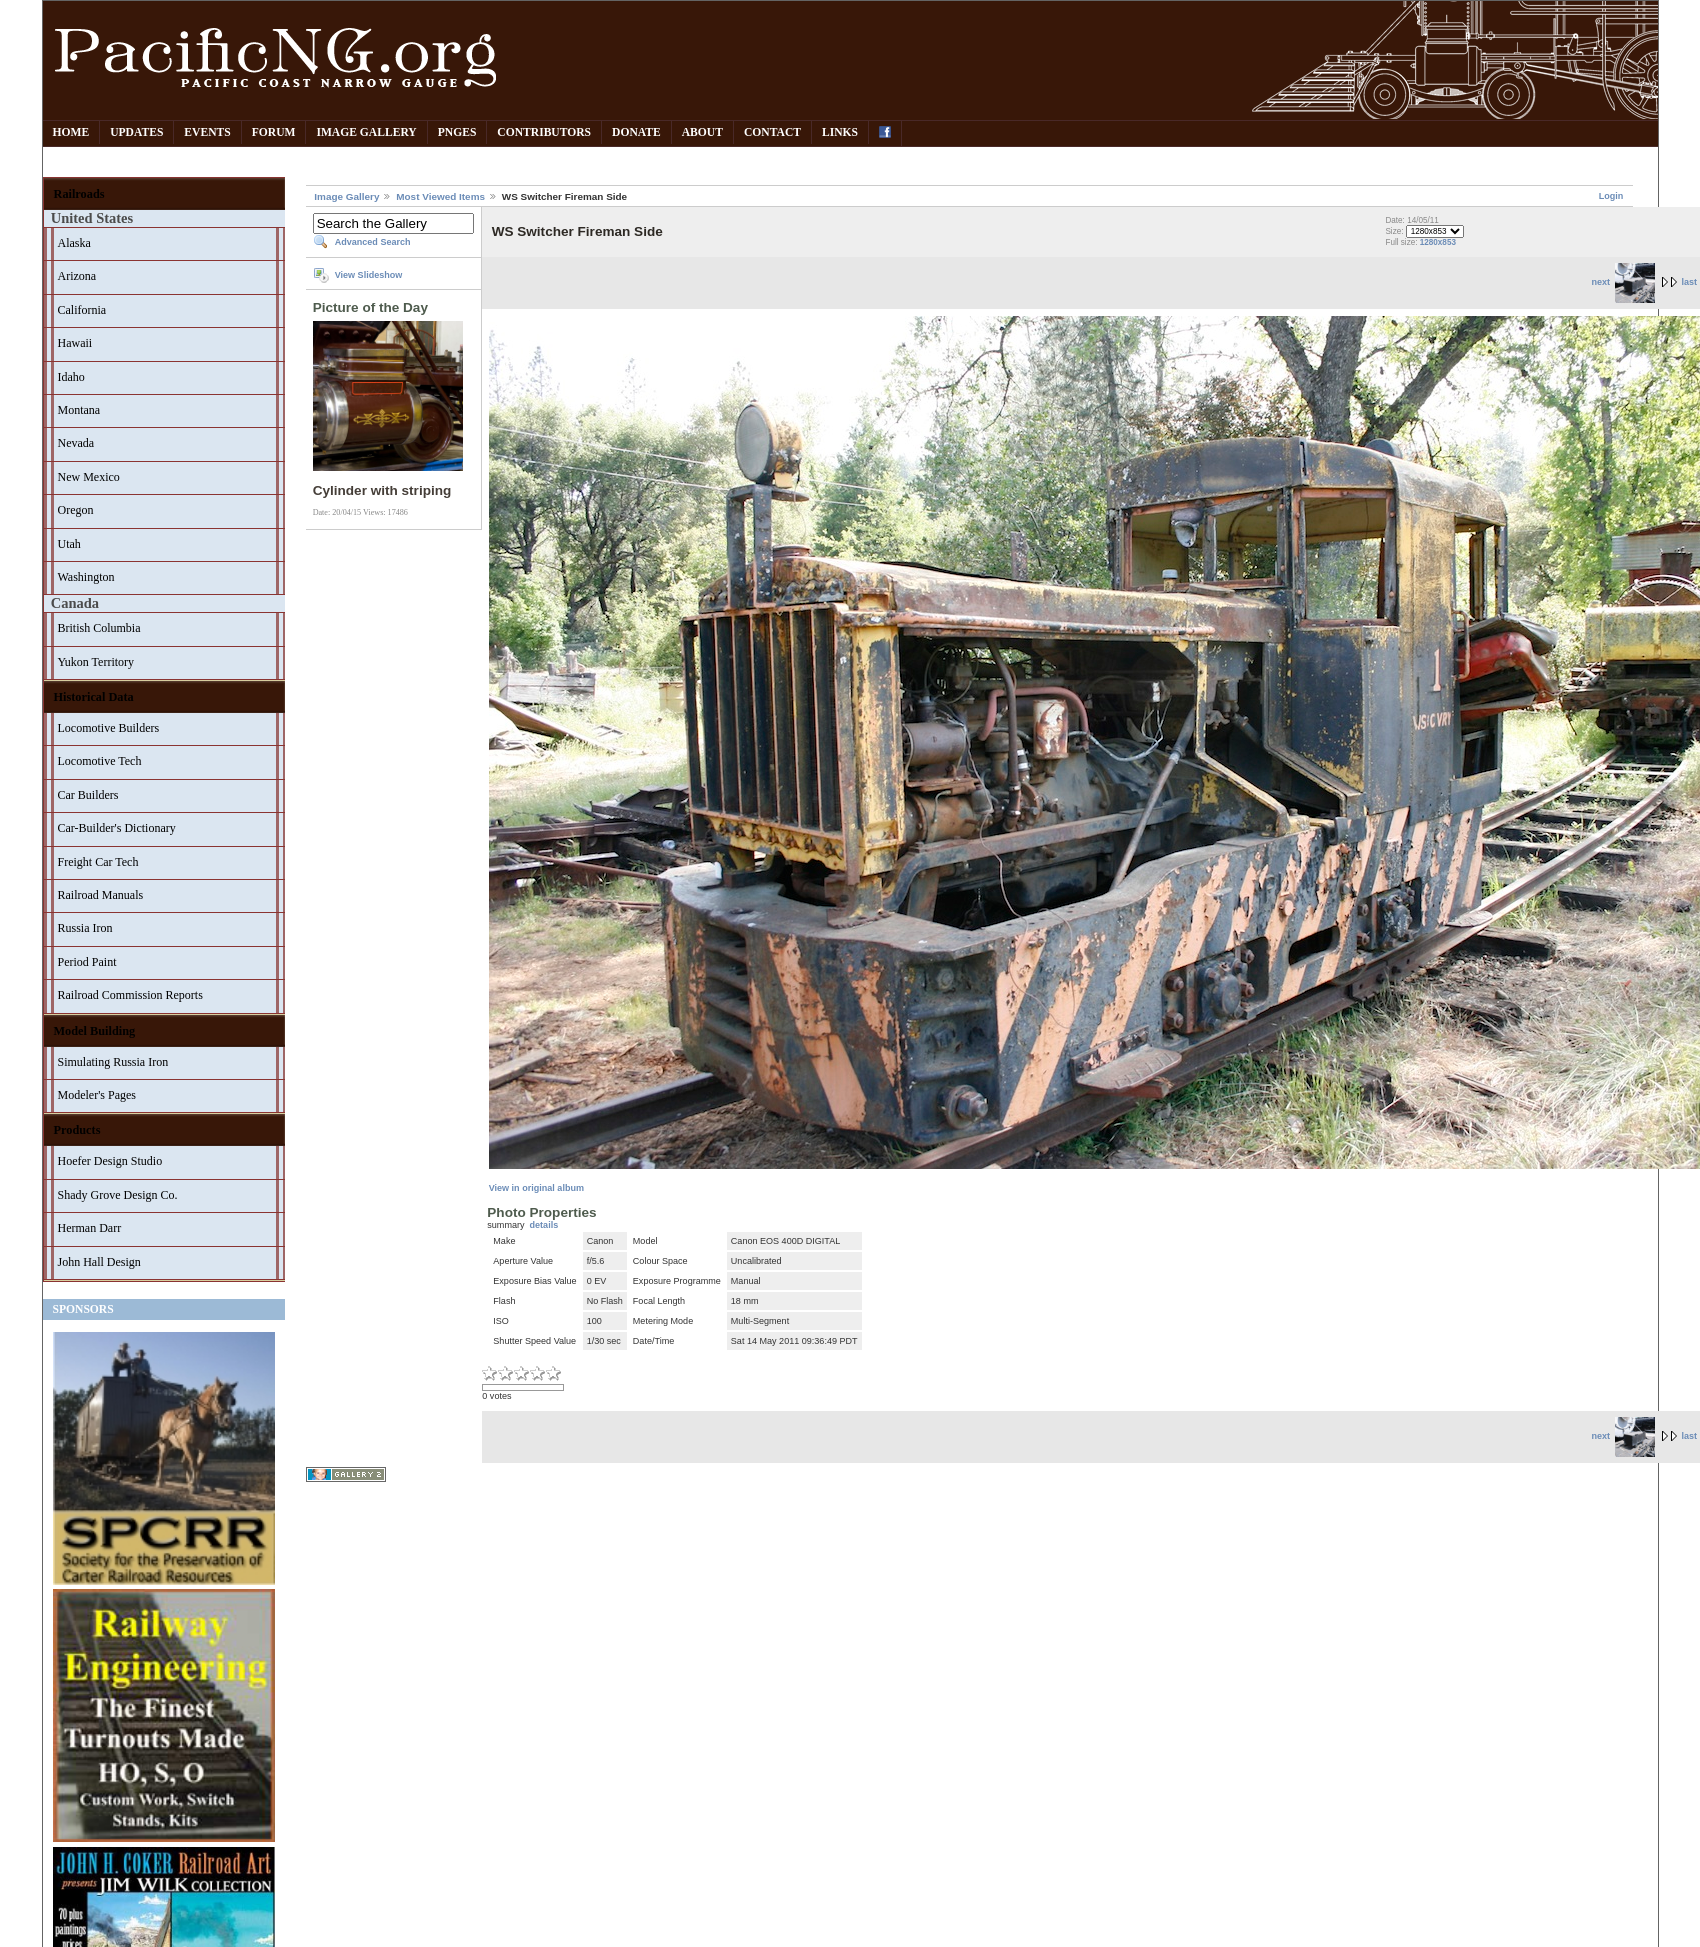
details (544, 1225)
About (702, 132)
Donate (636, 132)
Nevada (76, 443)
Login (1611, 196)
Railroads (79, 194)
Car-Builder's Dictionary (117, 828)
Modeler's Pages (97, 1095)
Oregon (76, 510)
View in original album (536, 1188)
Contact (772, 132)
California (82, 310)
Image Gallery (366, 132)
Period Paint (87, 962)
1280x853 (1438, 242)
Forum (274, 132)
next (1622, 282)
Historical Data (94, 697)
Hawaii (75, 343)
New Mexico (89, 477)
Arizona (77, 276)
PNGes (457, 132)
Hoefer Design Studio (110, 1161)
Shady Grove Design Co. (118, 1195)
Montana (79, 410)
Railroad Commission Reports (130, 995)
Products (77, 1130)
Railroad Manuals (101, 895)
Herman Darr (90, 1228)
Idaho (71, 377)
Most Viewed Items (440, 196)
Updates (136, 132)
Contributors (544, 132)
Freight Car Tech (98, 862)
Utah (69, 544)
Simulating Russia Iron (113, 1062)
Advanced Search (373, 242)
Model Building (95, 1031)
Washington (86, 577)
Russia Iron (85, 928)
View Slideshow (369, 275)
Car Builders (88, 795)
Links (840, 132)
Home (71, 132)
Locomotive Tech (100, 761)
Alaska (74, 243)
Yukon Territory (96, 662)
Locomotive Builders (109, 728)
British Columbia (99, 628)
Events (207, 132)
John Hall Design (99, 1262)
